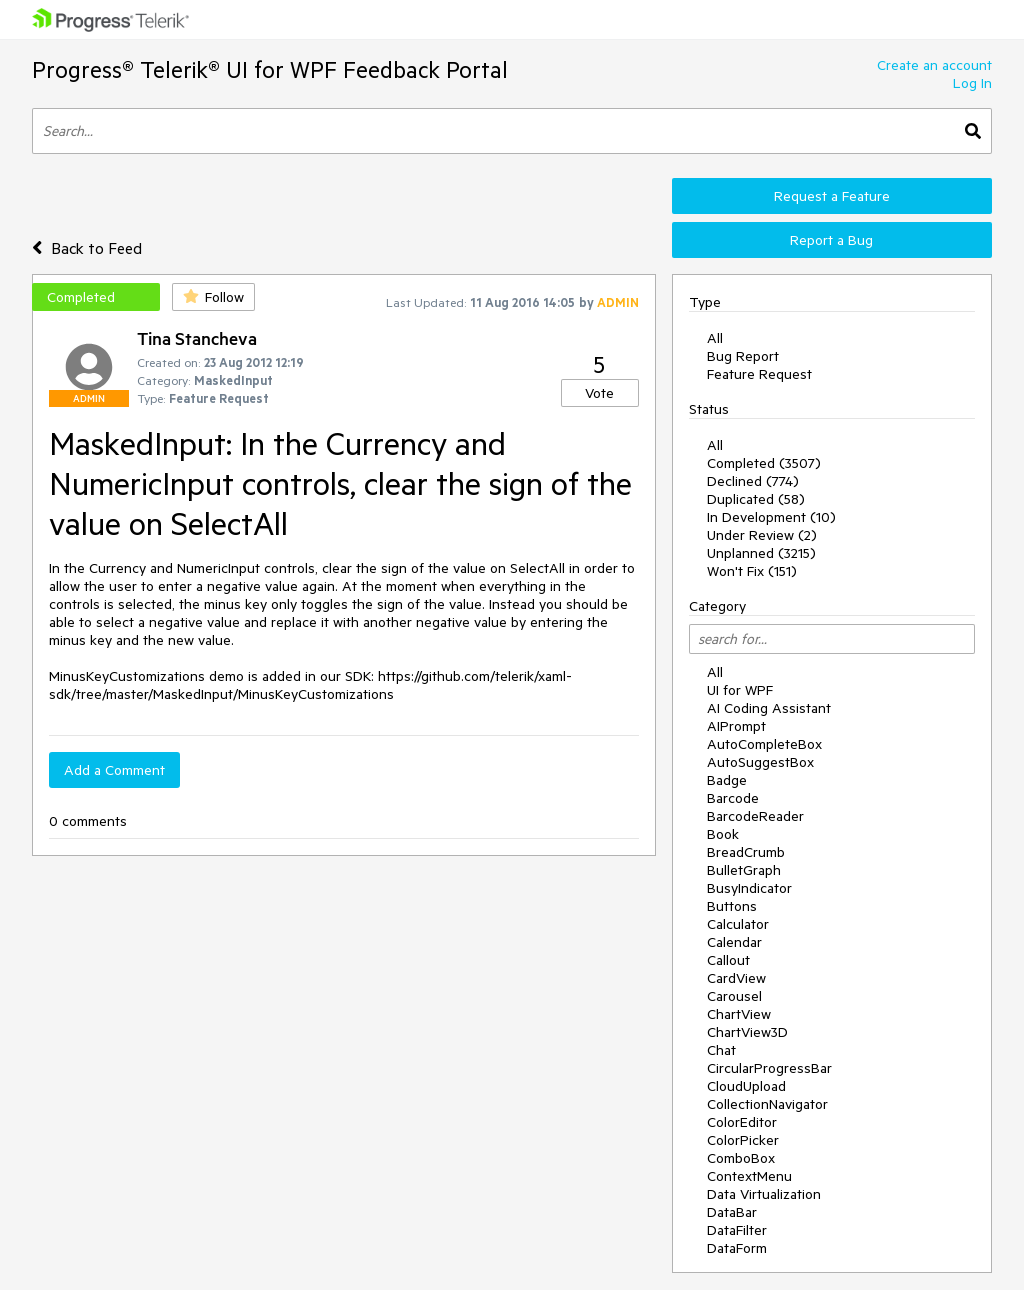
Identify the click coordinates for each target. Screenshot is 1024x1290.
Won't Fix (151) (752, 571)
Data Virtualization (764, 1194)
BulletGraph (744, 870)
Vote (599, 393)
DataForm (737, 1248)
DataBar (732, 1212)
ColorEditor (742, 1122)
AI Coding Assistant (769, 708)
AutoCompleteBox (764, 744)
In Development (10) (771, 517)
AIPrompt (736, 726)
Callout (728, 960)
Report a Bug (831, 240)
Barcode (733, 798)
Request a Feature (832, 196)
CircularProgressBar (769, 1068)
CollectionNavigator (767, 1104)
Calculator (738, 924)
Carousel (734, 996)
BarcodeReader (755, 816)
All (715, 338)
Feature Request (759, 374)
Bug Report (743, 356)
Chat (721, 1050)
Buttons (732, 906)
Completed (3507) (764, 463)
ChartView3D (747, 1032)
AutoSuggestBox (760, 762)
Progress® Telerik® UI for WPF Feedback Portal (270, 69)
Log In (972, 83)
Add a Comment (114, 770)
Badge (727, 780)
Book (723, 834)
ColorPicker (743, 1140)
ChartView (739, 1014)
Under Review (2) (762, 535)
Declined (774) (753, 481)
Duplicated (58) (756, 499)
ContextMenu (749, 1176)
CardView (736, 978)
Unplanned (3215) (761, 553)
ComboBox (741, 1158)
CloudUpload (746, 1086)
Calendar (734, 942)
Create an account (934, 65)
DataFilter (737, 1230)
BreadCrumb (746, 852)
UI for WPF (740, 690)
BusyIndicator (749, 888)
